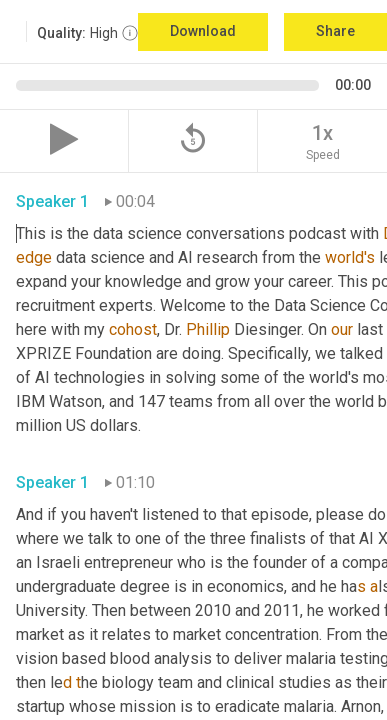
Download (203, 31)
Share (335, 31)
